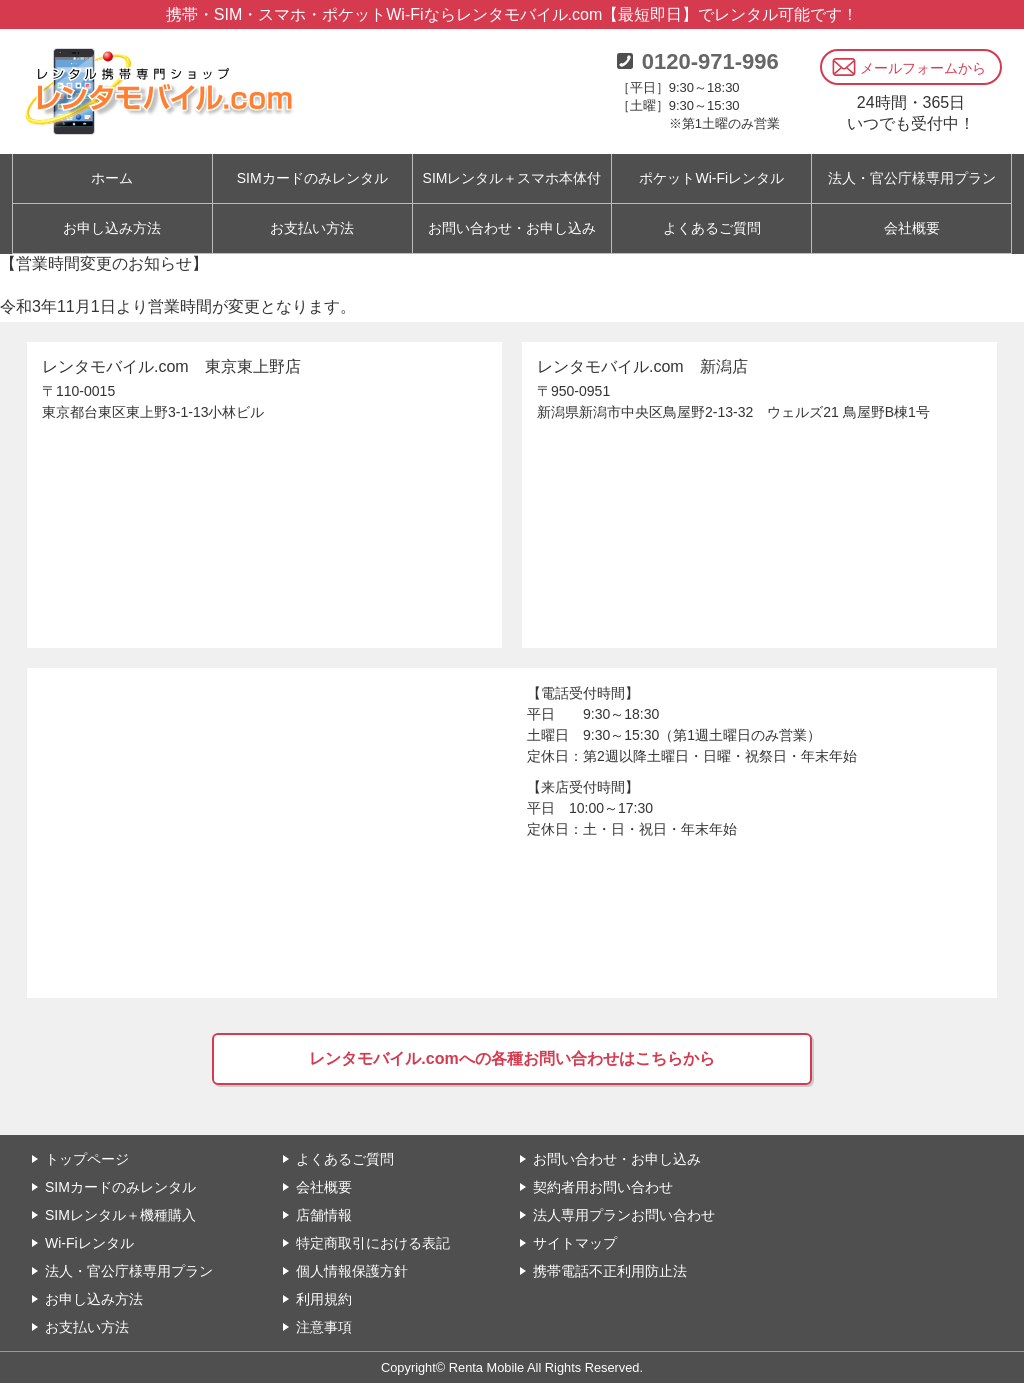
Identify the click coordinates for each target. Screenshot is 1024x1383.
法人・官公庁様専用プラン (129, 1271)
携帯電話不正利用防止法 (610, 1271)
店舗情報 (324, 1215)
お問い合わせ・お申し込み (512, 228)
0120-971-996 (710, 61)
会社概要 (912, 228)
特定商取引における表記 (373, 1243)
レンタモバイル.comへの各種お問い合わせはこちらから (511, 1058)
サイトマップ (575, 1243)
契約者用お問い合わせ (603, 1187)
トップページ (87, 1159)
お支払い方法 (312, 228)
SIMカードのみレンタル (120, 1187)
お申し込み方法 (112, 228)
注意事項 (324, 1327)
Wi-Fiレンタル (89, 1243)
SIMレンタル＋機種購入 (120, 1215)
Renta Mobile (486, 1367)
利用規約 (324, 1299)
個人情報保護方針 (352, 1271)
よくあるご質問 (712, 228)
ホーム (112, 178)
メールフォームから (923, 68)
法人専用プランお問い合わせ (624, 1215)
